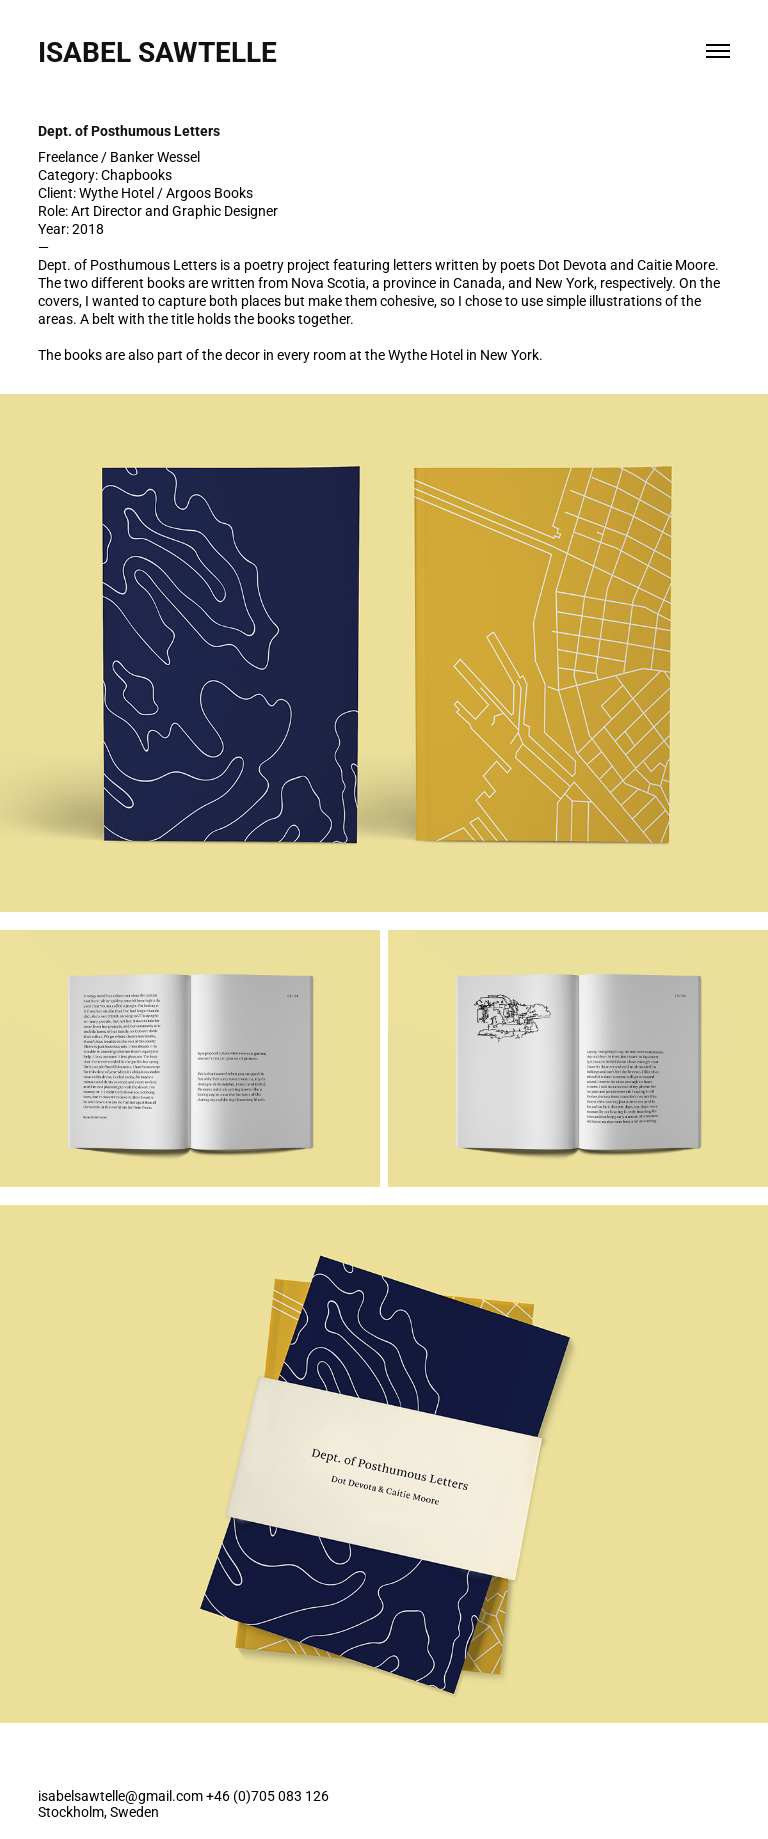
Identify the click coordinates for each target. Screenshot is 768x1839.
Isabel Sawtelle (161, 51)
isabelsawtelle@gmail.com (120, 1795)
